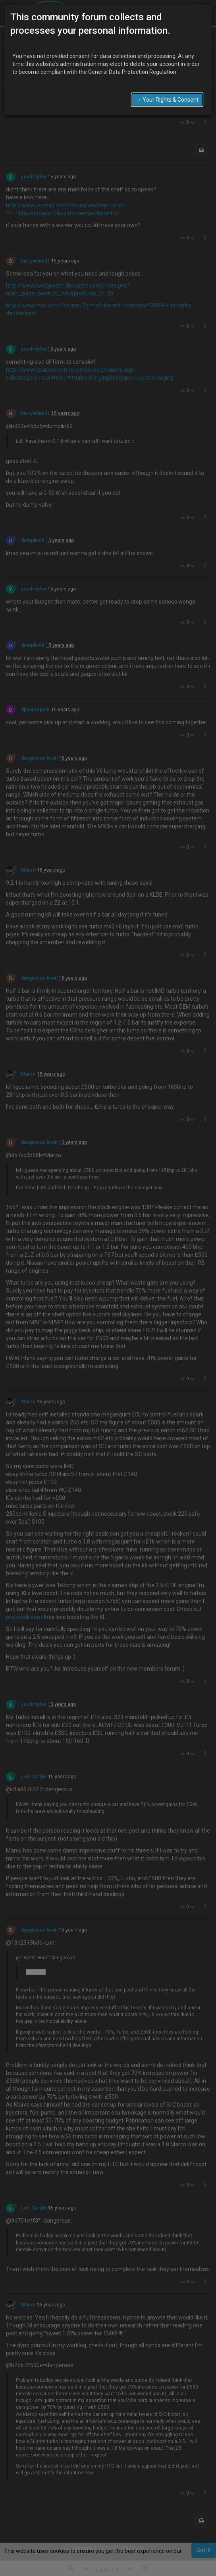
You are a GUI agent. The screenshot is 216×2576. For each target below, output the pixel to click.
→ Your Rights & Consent (167, 99)
